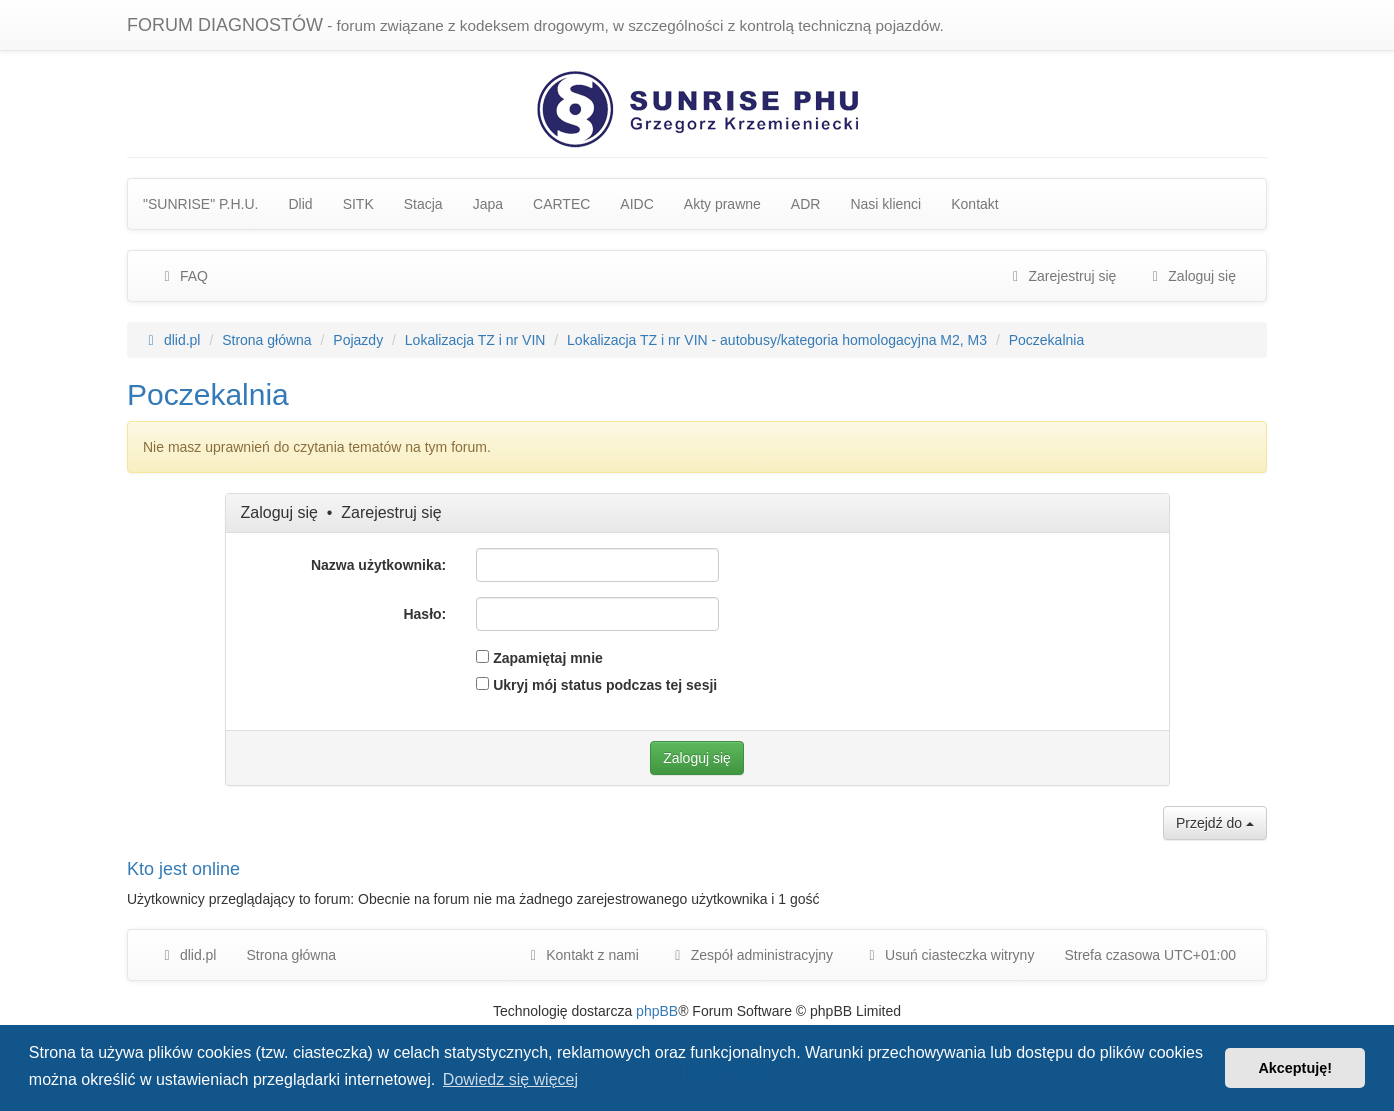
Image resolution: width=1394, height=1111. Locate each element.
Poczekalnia (208, 394)
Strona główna (291, 955)
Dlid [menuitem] (301, 204)
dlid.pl (187, 955)
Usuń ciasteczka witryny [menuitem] (948, 955)
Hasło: (424, 614)
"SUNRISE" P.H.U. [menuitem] (201, 204)
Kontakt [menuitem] (974, 204)
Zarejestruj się (391, 512)
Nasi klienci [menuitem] (885, 204)
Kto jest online (183, 869)
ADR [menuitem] (806, 204)
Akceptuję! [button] (1295, 1068)
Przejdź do (1215, 823)
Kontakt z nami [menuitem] (581, 955)
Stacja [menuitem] (423, 204)
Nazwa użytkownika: (378, 565)
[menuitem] (751, 955)
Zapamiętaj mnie (539, 658)
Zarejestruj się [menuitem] (1062, 276)
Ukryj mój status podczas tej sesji (596, 685)
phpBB (657, 1011)
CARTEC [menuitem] (561, 204)
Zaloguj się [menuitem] (1191, 276)
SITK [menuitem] (358, 204)
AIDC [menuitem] (636, 204)
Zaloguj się (279, 512)
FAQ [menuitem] (183, 276)
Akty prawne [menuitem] (722, 204)
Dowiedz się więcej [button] (510, 1079)
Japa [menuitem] (488, 204)
